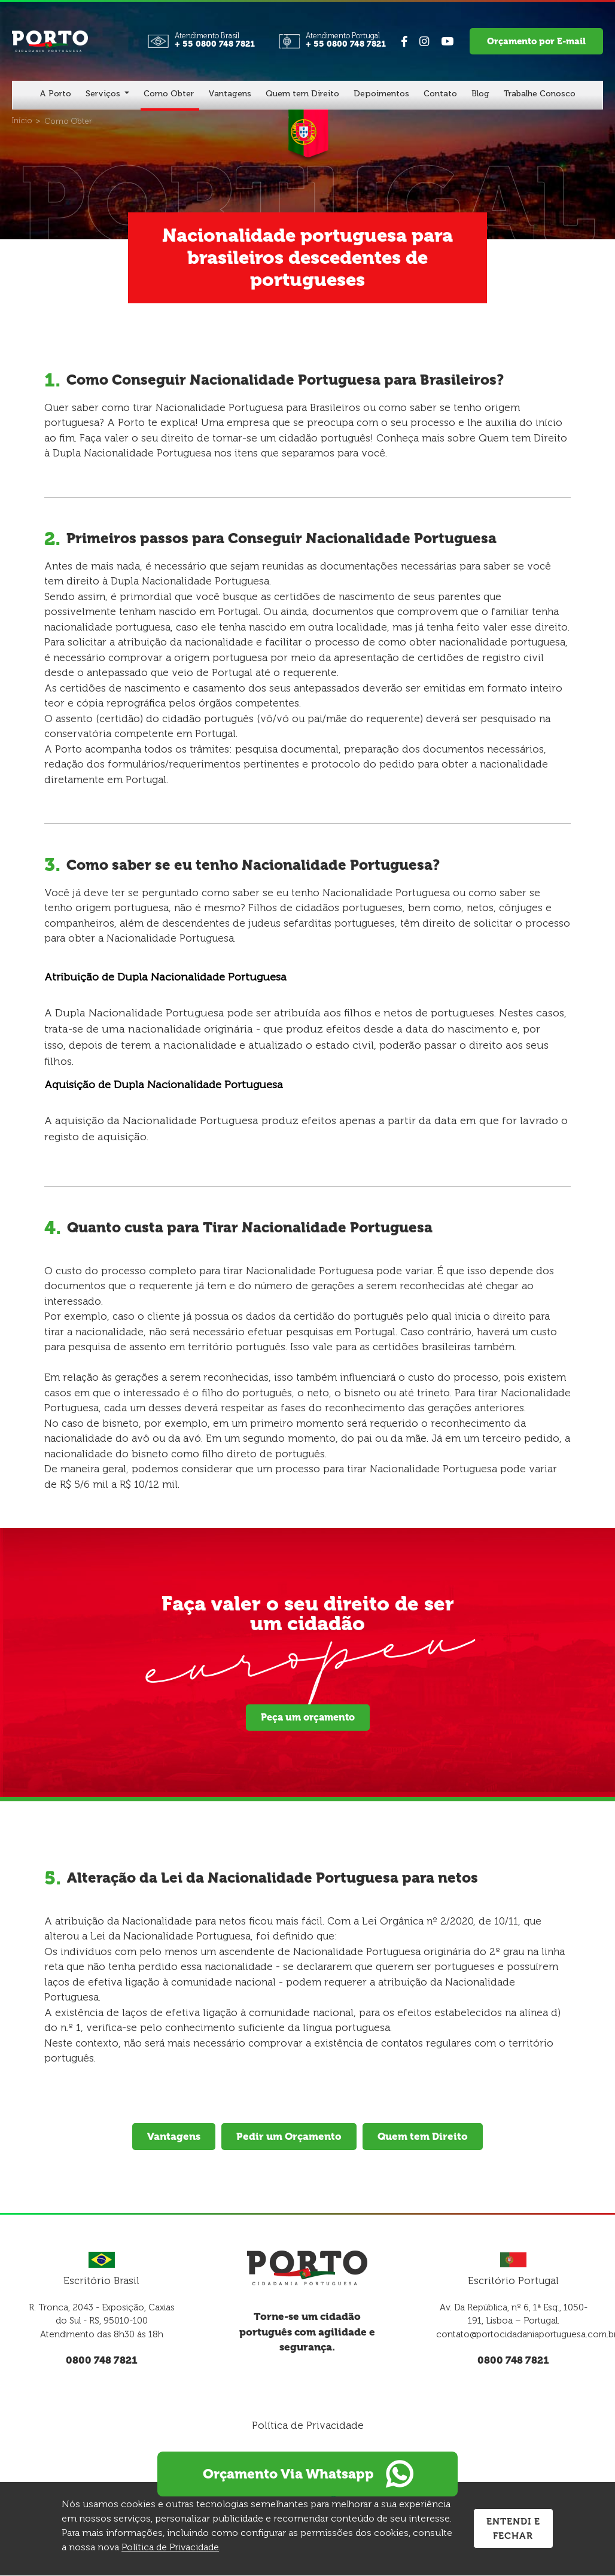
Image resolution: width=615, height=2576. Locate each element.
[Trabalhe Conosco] (540, 95)
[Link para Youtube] (449, 42)
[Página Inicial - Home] (50, 40)
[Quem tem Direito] (302, 95)
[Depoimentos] (381, 95)
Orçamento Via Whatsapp (307, 2464)
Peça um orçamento (308, 1717)
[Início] (22, 120)
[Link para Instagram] (426, 42)
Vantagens (173, 2136)
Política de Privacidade (308, 2425)
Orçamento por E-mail (538, 41)
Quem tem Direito (422, 2136)
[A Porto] (55, 95)
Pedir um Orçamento (289, 2136)
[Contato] (440, 95)
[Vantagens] (229, 95)
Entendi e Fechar (513, 2529)
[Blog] (480, 95)
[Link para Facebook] (407, 42)
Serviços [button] (104, 94)
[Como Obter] (169, 95)
